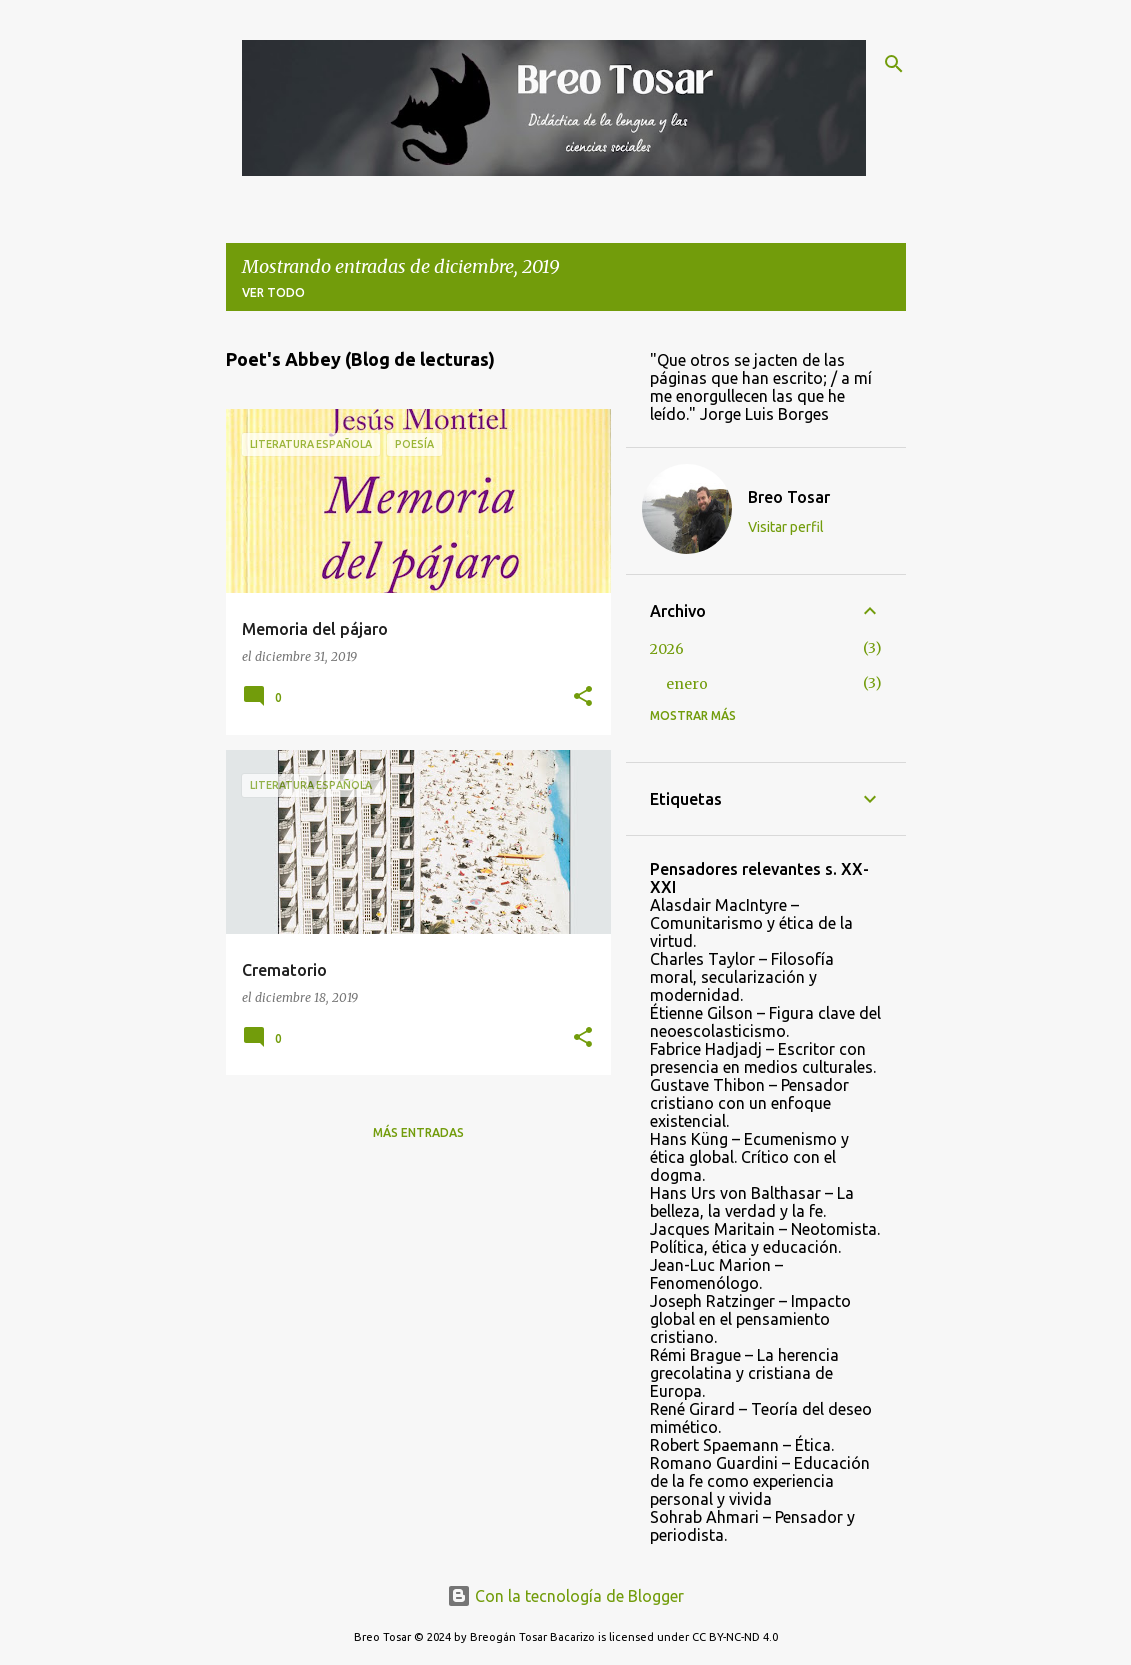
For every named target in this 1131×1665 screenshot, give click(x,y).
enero (687, 684)
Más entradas (418, 1132)
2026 (667, 649)
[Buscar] (894, 64)
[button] (583, 697)
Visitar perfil (786, 527)
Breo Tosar (789, 497)
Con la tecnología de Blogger (565, 1596)
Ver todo (273, 292)
